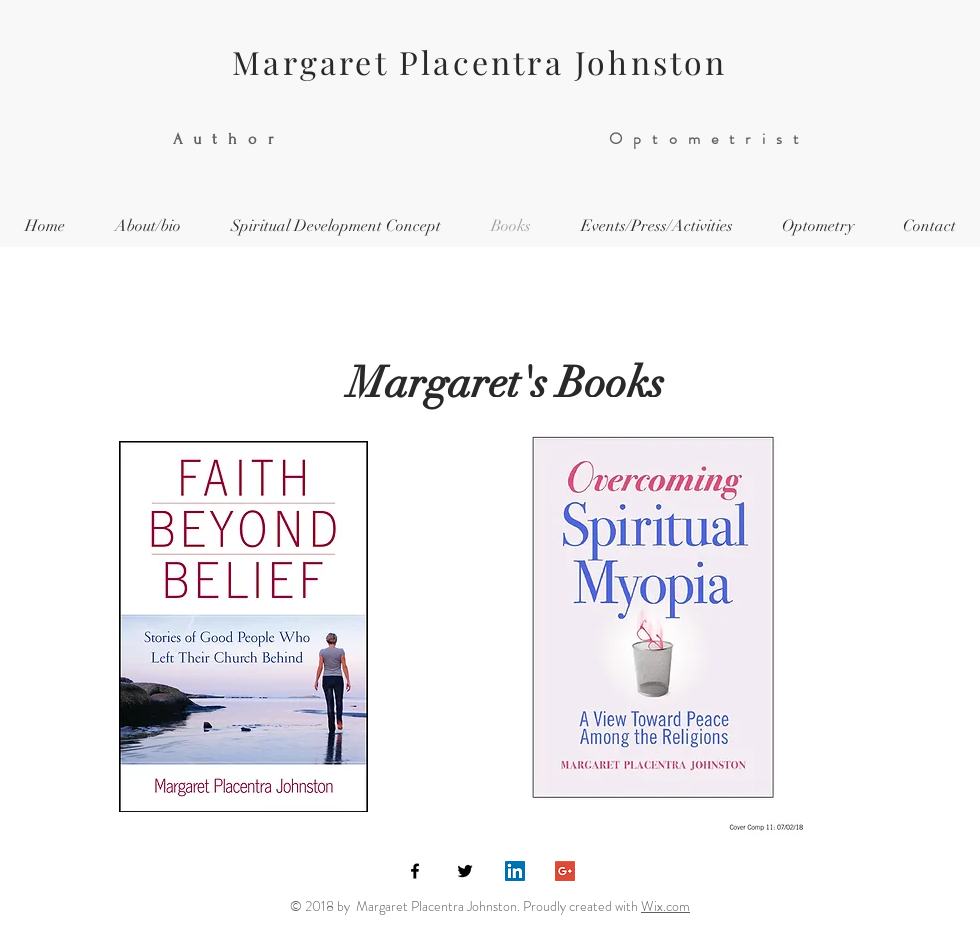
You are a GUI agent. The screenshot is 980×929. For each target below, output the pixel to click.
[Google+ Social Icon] (565, 871)
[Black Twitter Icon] (465, 871)
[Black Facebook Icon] (415, 871)
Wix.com (665, 906)
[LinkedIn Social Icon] (515, 871)
